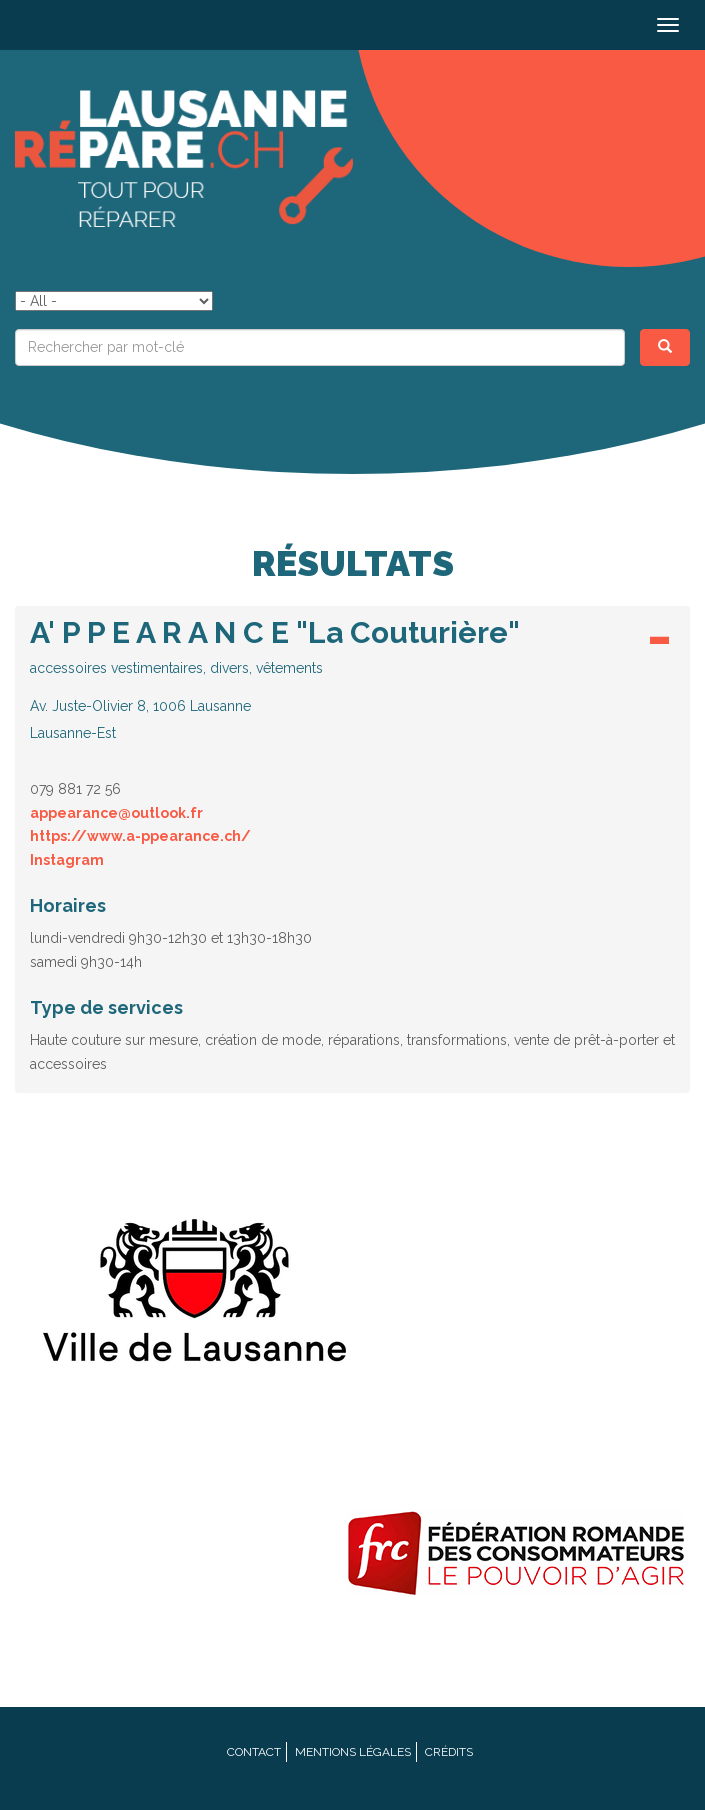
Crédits (449, 1752)
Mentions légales (353, 1752)
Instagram (67, 860)
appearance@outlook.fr (116, 813)
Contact (254, 1752)
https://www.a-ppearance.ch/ (140, 836)
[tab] (352, 684)
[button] (352, 678)
